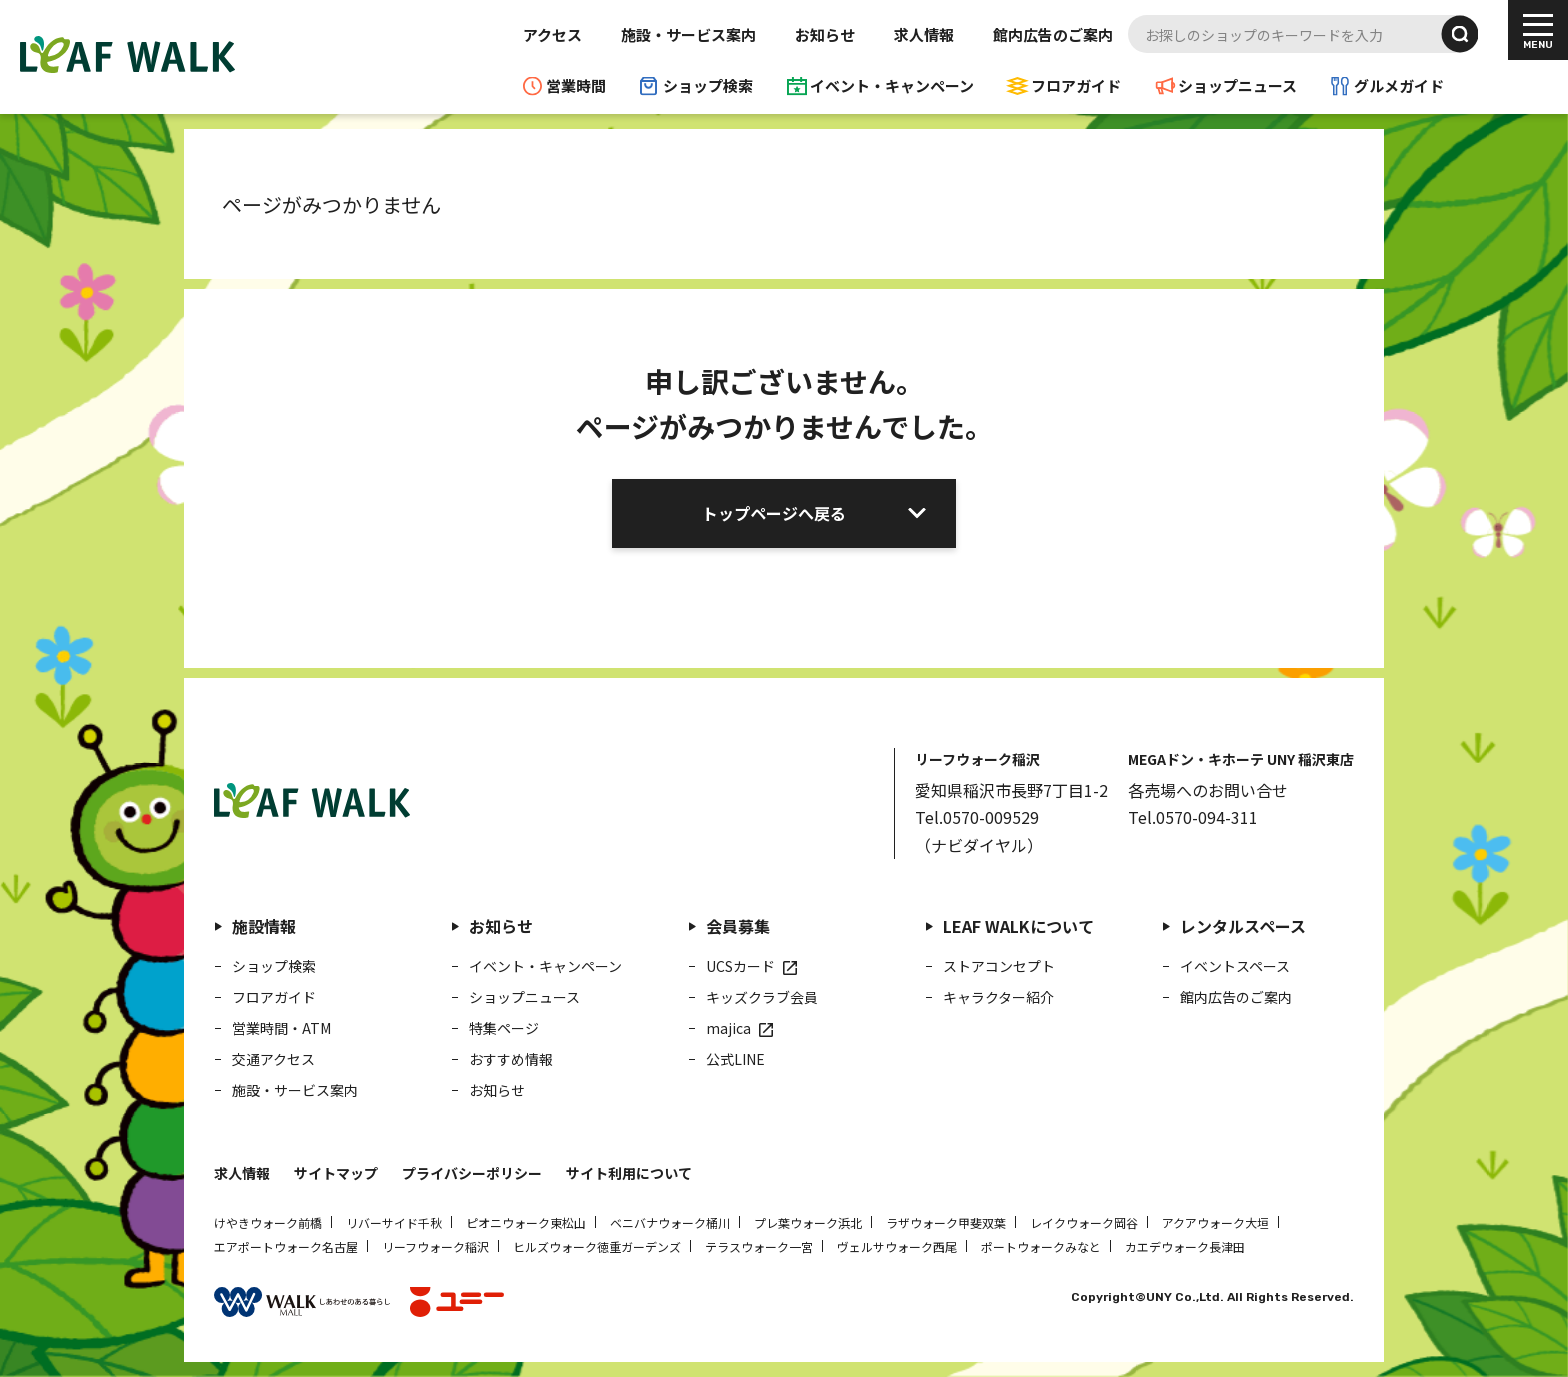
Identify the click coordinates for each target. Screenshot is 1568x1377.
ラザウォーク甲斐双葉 (946, 1222)
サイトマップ (336, 1173)
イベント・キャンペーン (892, 85)
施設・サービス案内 (688, 34)
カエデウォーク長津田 (1185, 1246)
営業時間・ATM (281, 1028)
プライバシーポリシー (472, 1173)
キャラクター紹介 (998, 997)
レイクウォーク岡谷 (1084, 1222)
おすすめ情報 (511, 1059)
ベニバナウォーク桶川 (670, 1222)
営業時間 (576, 85)
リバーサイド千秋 (394, 1222)
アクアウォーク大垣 (1215, 1222)
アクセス (552, 34)
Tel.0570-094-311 (1193, 817)
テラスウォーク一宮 (759, 1246)
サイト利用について (629, 1173)
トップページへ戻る (774, 513)
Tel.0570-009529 (977, 817)
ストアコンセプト (999, 966)
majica (728, 1028)
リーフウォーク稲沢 (435, 1246)
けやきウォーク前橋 (268, 1222)
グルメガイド (1399, 85)
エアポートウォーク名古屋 (286, 1246)
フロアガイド (1076, 85)
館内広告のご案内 (1053, 34)
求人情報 (924, 34)
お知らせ (825, 34)
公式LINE (735, 1059)
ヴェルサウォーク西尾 (897, 1246)
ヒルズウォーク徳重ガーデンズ (597, 1246)
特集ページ (504, 1028)
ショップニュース (1237, 85)
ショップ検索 (708, 85)
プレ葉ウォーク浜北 (808, 1222)
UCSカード (740, 966)
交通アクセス (273, 1059)
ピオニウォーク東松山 (526, 1222)
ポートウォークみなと (1041, 1246)
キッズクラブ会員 (762, 997)
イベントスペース (1235, 966)
